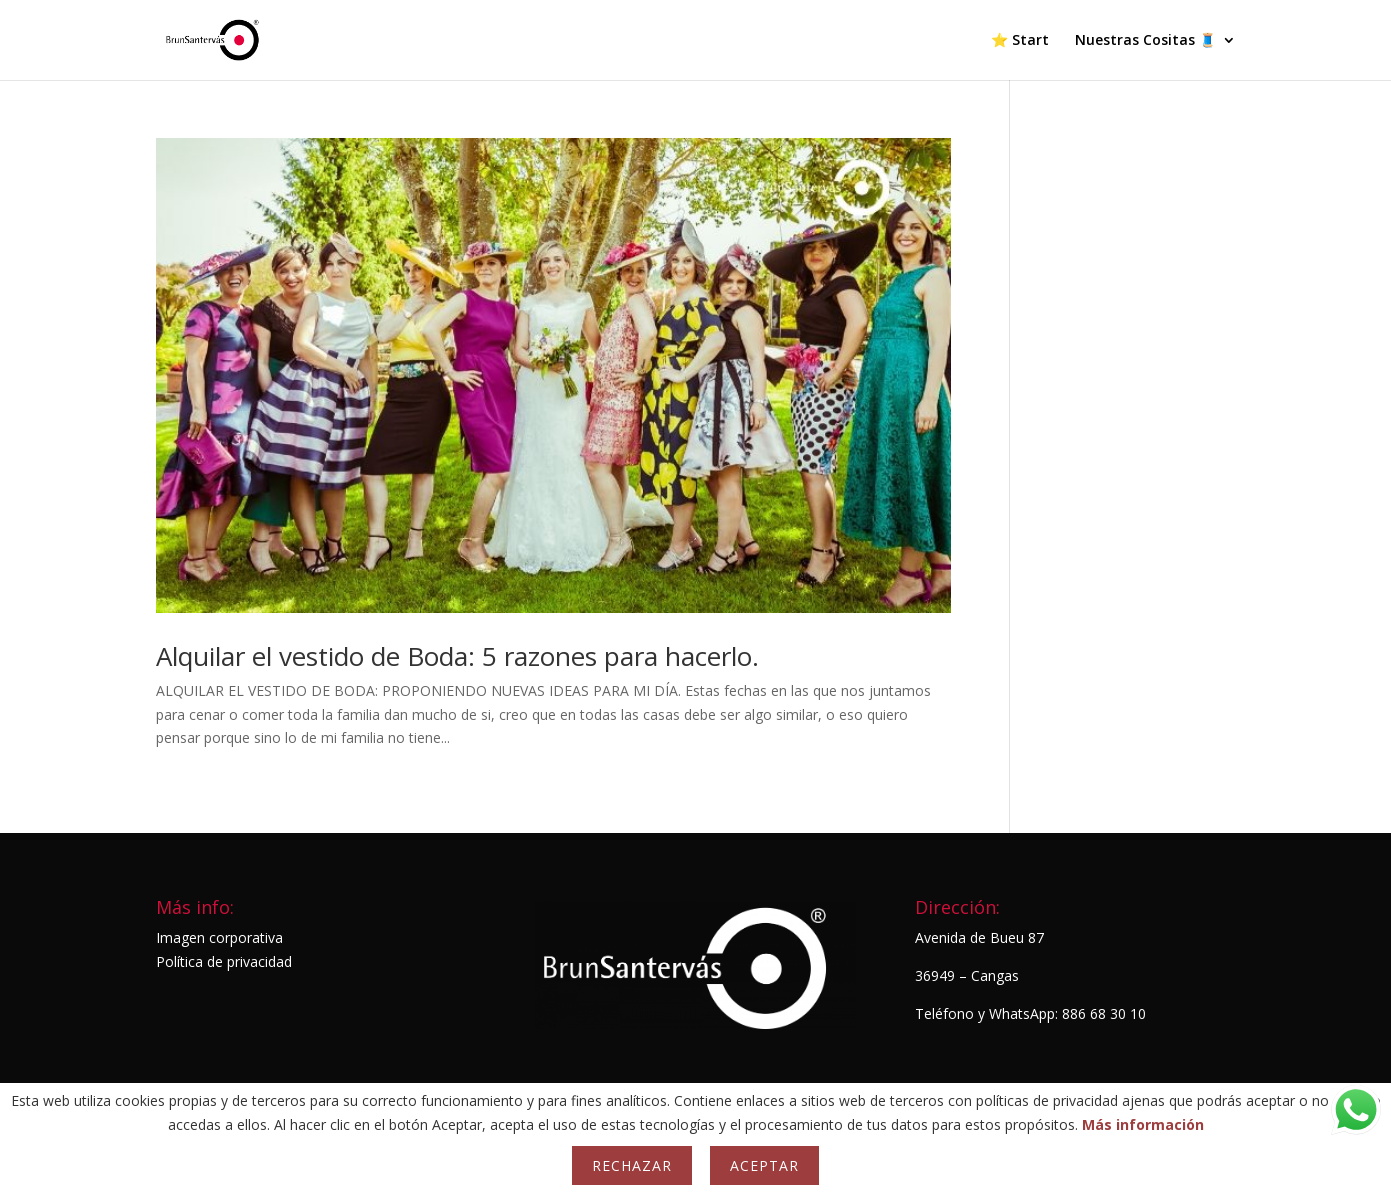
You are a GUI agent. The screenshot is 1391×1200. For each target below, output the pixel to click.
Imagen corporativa (219, 937)
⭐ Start (1020, 41)
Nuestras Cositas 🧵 (1145, 41)
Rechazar (632, 1165)
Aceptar (764, 1165)
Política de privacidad (224, 961)
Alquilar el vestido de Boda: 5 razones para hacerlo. (457, 656)
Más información (1143, 1124)
